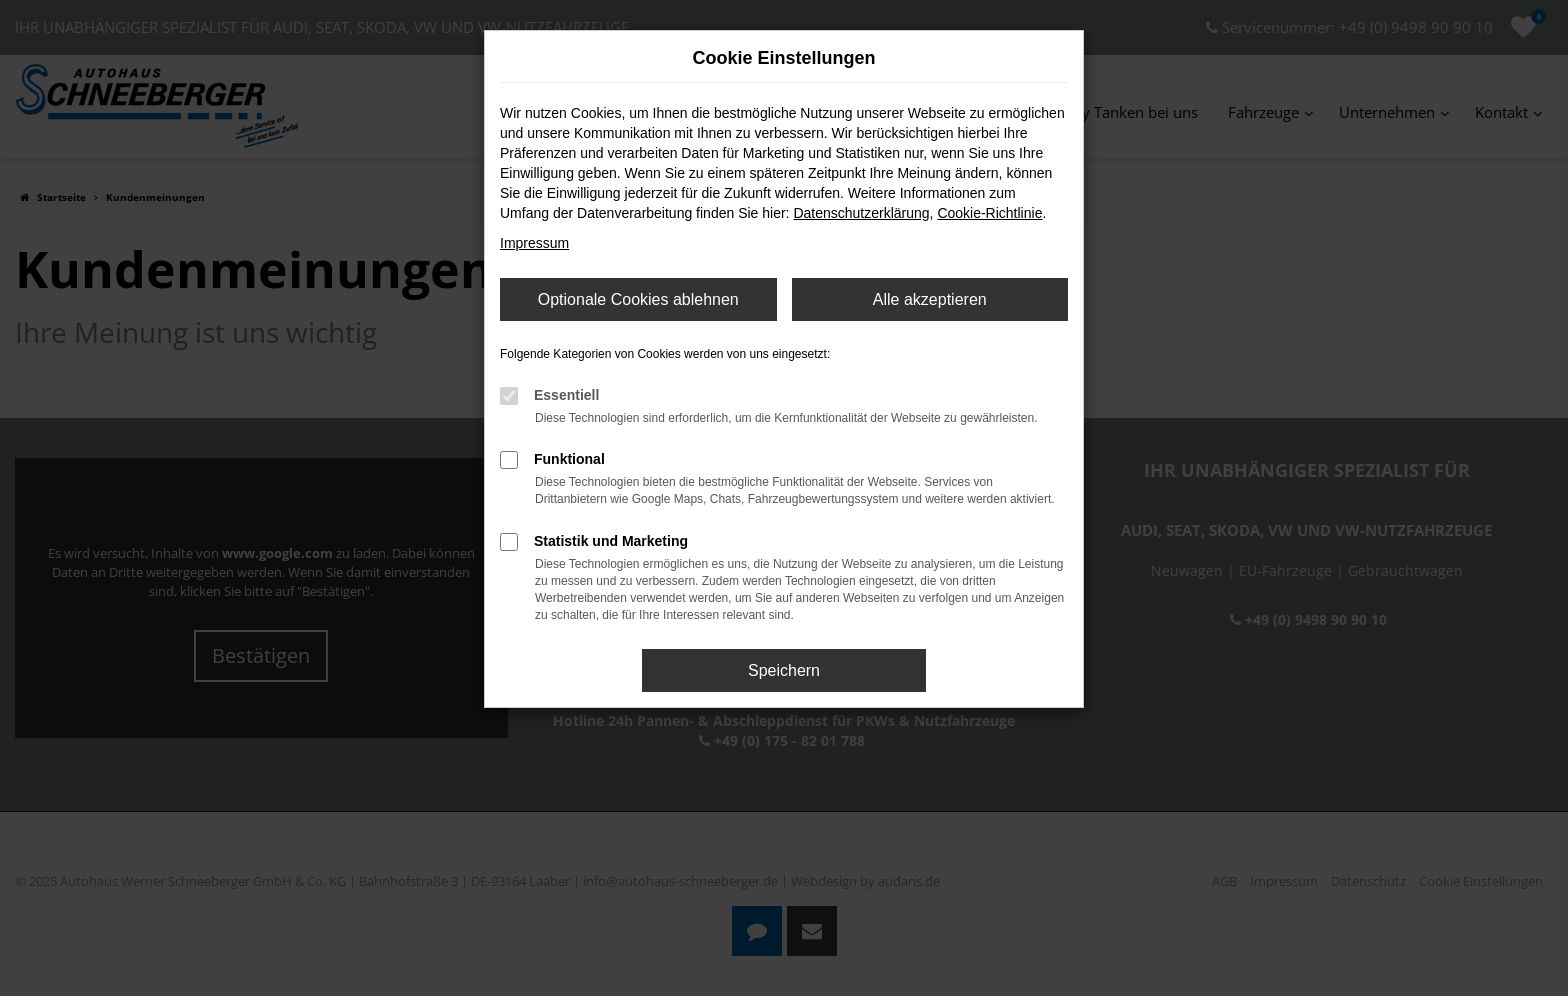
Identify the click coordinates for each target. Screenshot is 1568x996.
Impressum (534, 243)
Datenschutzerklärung (861, 213)
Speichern (784, 670)
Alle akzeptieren (930, 299)
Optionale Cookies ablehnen (638, 299)
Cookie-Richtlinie (989, 213)
